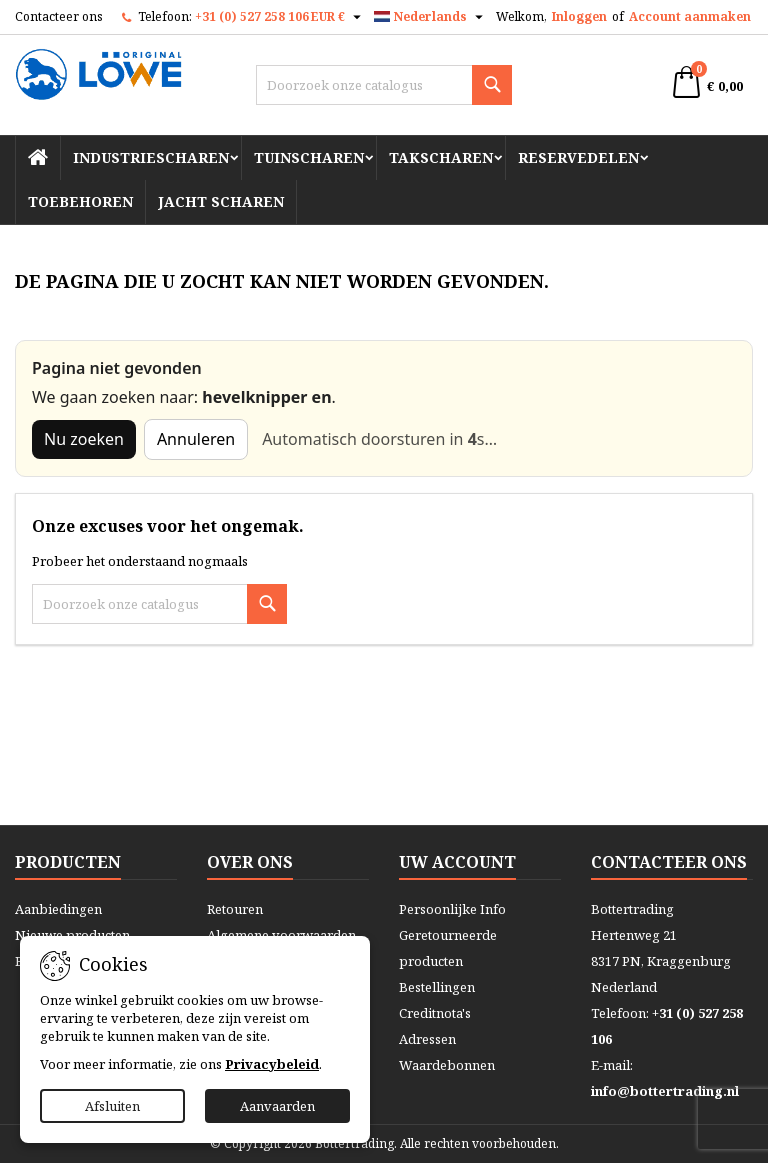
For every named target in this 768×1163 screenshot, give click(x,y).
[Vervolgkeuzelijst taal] (431, 17)
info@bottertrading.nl (665, 1091)
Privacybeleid (272, 1064)
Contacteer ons (59, 16)
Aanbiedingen (58, 909)
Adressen (427, 1039)
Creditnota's (435, 1013)
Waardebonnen (447, 1065)
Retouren (235, 909)
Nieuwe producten (72, 935)
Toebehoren (80, 201)
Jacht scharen (221, 201)
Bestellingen (437, 987)
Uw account (457, 862)
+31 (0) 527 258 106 (252, 16)
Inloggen (579, 16)
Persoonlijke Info (452, 909)
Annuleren (196, 439)
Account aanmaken (690, 16)
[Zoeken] (384, 85)
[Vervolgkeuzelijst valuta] (338, 17)
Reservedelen (578, 157)
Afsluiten (112, 1106)
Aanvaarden (277, 1106)
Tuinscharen (309, 157)
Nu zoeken (84, 439)
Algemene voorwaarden (281, 935)
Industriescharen (151, 157)
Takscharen (441, 157)
